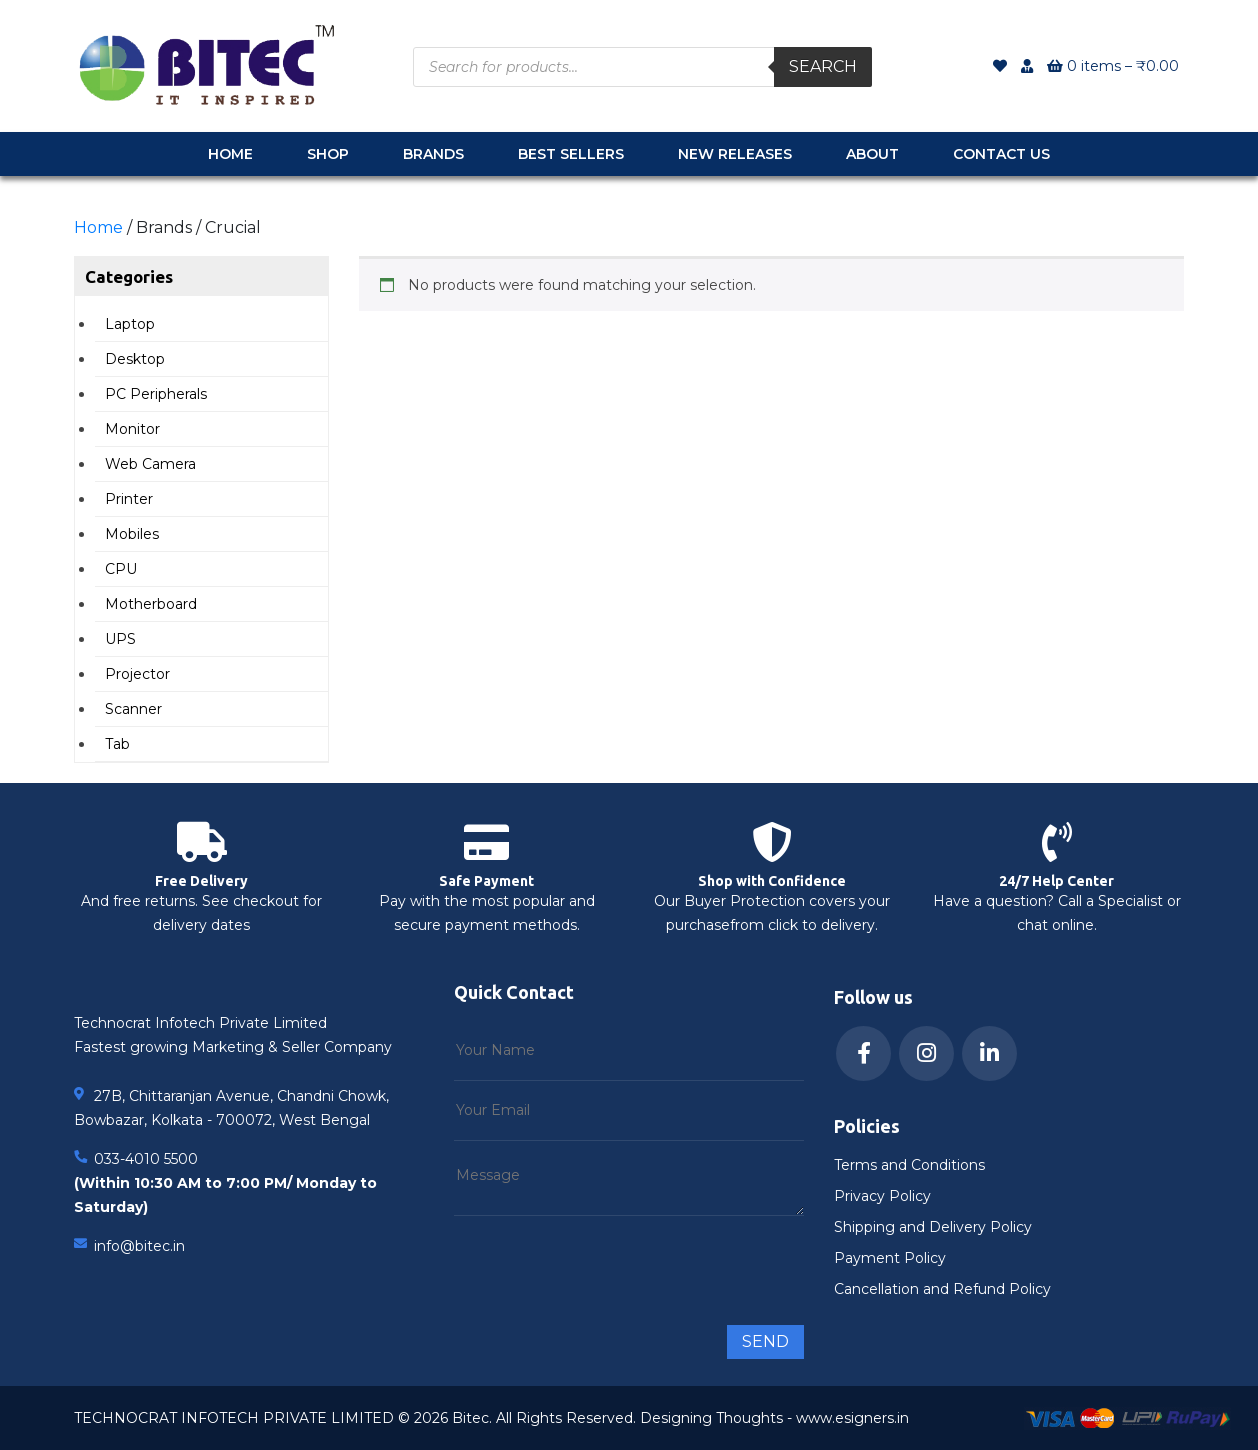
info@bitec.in (139, 1246)
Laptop (130, 324)
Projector (137, 674)
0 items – (1113, 66)
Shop (328, 154)
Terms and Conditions (909, 1165)
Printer (129, 499)
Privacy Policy (882, 1196)
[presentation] (606, 1262)
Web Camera (150, 464)
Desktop (135, 359)
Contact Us (1001, 154)
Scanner (133, 709)
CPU (121, 569)
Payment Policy (890, 1258)
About (872, 154)
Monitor (132, 429)
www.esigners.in (852, 1418)
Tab (117, 744)
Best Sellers (571, 154)
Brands (433, 154)
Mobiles (132, 534)
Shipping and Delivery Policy (933, 1227)
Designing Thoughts (711, 1418)
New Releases (735, 154)
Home (230, 154)
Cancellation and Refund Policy (942, 1289)
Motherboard (151, 604)
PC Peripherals (156, 394)
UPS (120, 639)
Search (823, 66)
